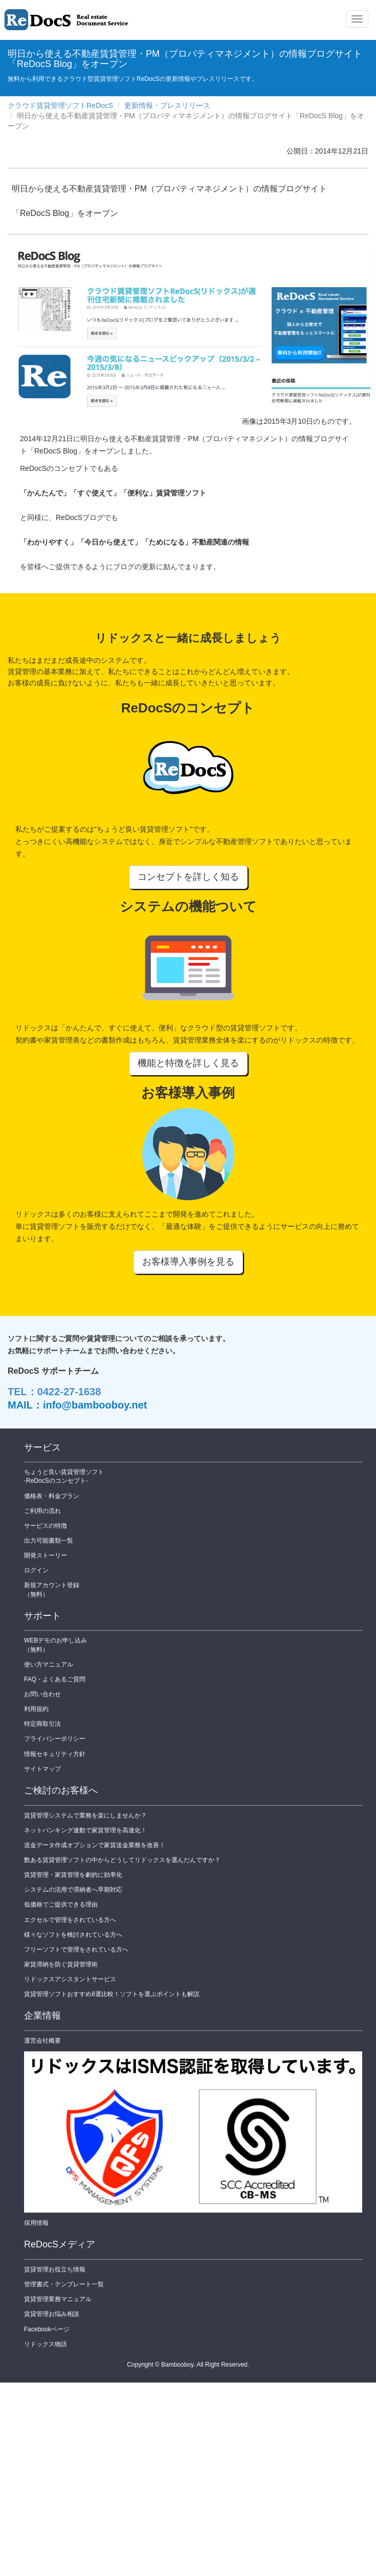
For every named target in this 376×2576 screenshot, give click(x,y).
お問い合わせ (42, 1694)
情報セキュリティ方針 (54, 1754)
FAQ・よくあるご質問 (54, 1679)
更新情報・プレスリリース (167, 105)
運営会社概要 (42, 2040)
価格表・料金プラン (51, 1496)
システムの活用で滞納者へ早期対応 (73, 1889)
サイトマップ (42, 1768)
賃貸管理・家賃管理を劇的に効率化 (73, 1874)
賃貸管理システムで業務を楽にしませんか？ (85, 1815)
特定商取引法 (42, 1723)
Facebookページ (47, 2329)
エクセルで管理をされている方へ (70, 1919)
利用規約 (36, 1709)
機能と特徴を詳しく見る (188, 1063)
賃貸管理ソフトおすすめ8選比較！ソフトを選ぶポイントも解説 (112, 1994)
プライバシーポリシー (54, 1738)
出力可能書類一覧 (48, 1540)
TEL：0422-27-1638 (54, 1391)
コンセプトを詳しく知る (188, 877)
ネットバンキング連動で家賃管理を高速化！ (85, 1830)
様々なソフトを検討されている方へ (73, 1934)
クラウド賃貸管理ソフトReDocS (60, 105)
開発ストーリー (45, 1555)
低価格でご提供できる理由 (61, 1904)
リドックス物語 (45, 2344)
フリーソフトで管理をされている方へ (76, 1949)
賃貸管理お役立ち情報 (54, 2269)
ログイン (36, 1570)
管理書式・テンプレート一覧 (64, 2284)
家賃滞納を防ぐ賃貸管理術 (61, 1964)
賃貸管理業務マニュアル (58, 2299)
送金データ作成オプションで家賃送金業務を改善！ (94, 1845)
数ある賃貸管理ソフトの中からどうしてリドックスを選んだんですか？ (122, 1860)
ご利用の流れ (42, 1510)
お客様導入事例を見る (188, 1262)
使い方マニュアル (48, 1664)
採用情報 (36, 2222)
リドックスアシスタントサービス (70, 1979)
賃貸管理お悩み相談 (51, 2314)
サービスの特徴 (45, 1525)
